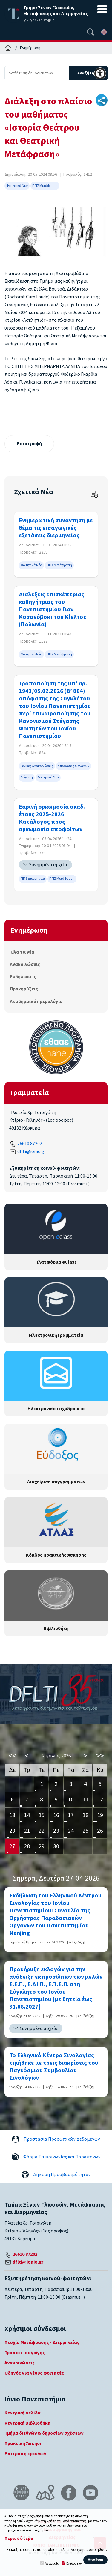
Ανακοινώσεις (25, 964)
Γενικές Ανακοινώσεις (37, 766)
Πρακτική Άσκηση (23, 2443)
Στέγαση (27, 777)
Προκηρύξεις (24, 989)
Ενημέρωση (30, 48)
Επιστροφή (29, 443)
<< (12, 1755)
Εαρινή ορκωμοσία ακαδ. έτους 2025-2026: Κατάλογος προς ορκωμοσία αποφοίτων (52, 818)
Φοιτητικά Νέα (17, 185)
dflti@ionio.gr (31, 1151)
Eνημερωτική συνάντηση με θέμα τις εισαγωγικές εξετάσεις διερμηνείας (56, 528)
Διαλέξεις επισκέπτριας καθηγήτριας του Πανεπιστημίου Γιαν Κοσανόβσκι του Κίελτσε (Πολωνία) (52, 609)
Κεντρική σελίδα (22, 2413)
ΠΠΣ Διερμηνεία (33, 878)
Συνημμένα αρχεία (48, 864)
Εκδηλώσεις (23, 976)
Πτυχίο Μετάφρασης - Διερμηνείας (41, 2342)
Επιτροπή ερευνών (25, 2453)
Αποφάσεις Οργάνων (73, 766)
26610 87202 (29, 1143)
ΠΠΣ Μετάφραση (45, 185)
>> (100, 1755)
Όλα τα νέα (22, 952)
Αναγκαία (52, 2563)
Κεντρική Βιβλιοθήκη (27, 2423)
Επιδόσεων (74, 2563)
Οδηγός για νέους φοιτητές (34, 2373)
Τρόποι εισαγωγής (24, 2352)
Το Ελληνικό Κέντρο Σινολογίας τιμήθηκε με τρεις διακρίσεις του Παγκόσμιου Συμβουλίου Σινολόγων (53, 2067)
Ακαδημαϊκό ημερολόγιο (36, 1001)
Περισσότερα (18, 2539)
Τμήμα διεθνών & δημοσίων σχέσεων (43, 2433)
